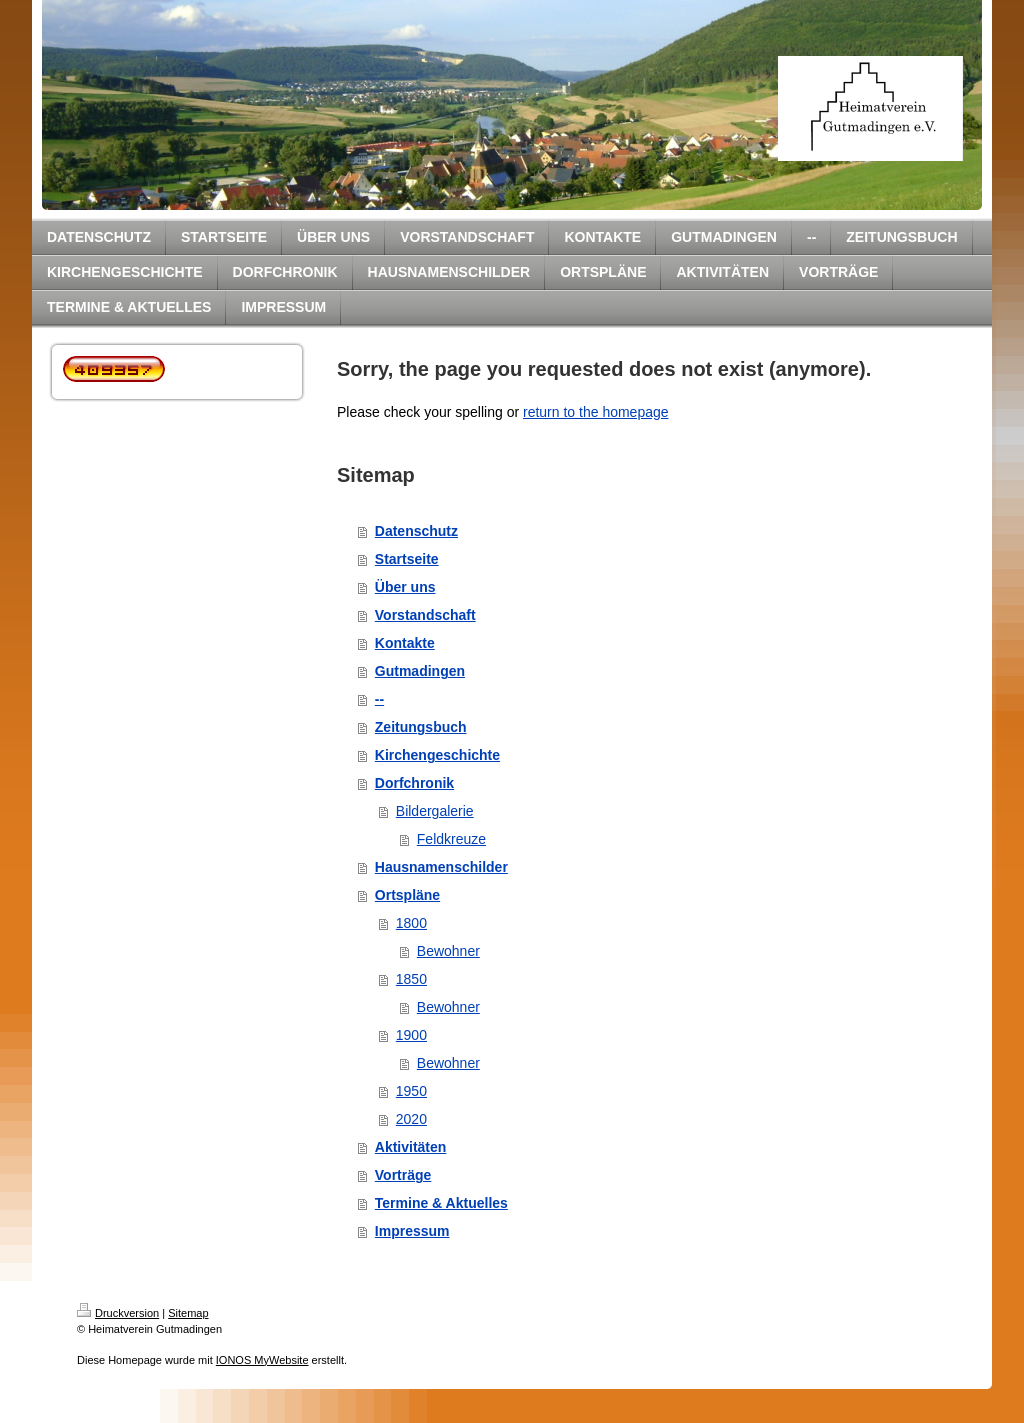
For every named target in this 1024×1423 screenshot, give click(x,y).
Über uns (405, 587)
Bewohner (448, 951)
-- (379, 699)
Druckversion (118, 1313)
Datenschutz (416, 531)
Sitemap (188, 1313)
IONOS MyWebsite (262, 1360)
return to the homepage (596, 412)
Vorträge (403, 1175)
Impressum (412, 1231)
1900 (411, 1035)
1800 (411, 923)
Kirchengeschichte (437, 755)
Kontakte (405, 643)
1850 (411, 979)
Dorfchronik (414, 783)
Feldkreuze (451, 839)
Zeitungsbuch (421, 727)
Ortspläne (407, 895)
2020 (411, 1119)
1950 (411, 1091)
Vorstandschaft (425, 615)
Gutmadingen (420, 671)
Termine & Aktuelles (441, 1203)
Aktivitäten (411, 1147)
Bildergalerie (435, 811)
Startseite (407, 559)
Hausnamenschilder (441, 867)
